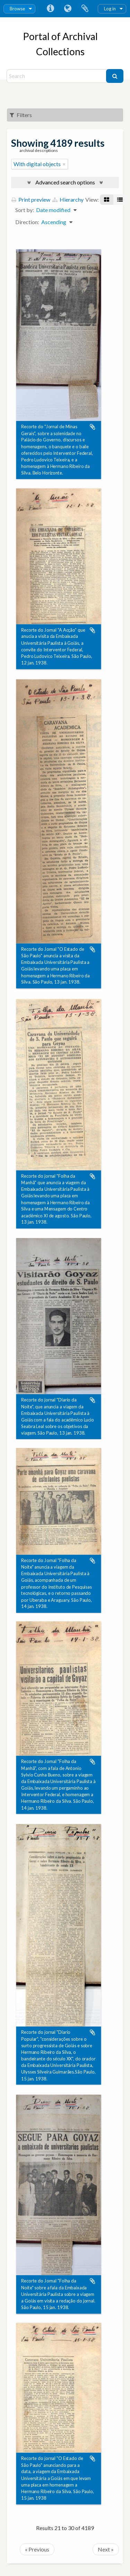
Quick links (50, 8)
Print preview (30, 199)
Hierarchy (68, 199)
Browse (17, 8)
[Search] (57, 76)
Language (67, 8)
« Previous (37, 2549)
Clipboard (85, 8)
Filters (21, 115)
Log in (110, 8)
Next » (106, 2549)
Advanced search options (65, 182)
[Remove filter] (64, 164)
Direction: (27, 222)
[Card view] (106, 199)
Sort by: (24, 210)
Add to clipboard (92, 427)
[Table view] (120, 199)
